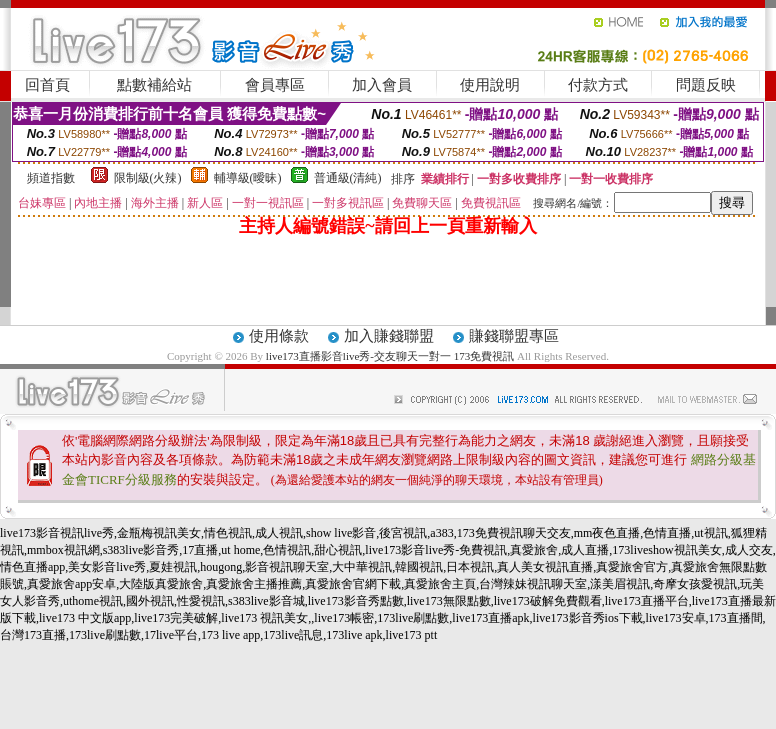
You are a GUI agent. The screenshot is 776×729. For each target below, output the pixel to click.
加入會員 (382, 85)
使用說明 (490, 85)
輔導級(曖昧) (248, 178)
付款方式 (598, 85)
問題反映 (706, 85)
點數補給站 (154, 85)
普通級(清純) (348, 178)
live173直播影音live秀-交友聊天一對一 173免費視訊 (390, 356)
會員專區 (275, 85)
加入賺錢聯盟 (389, 336)
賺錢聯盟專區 (514, 336)
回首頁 (47, 85)
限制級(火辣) (148, 178)
